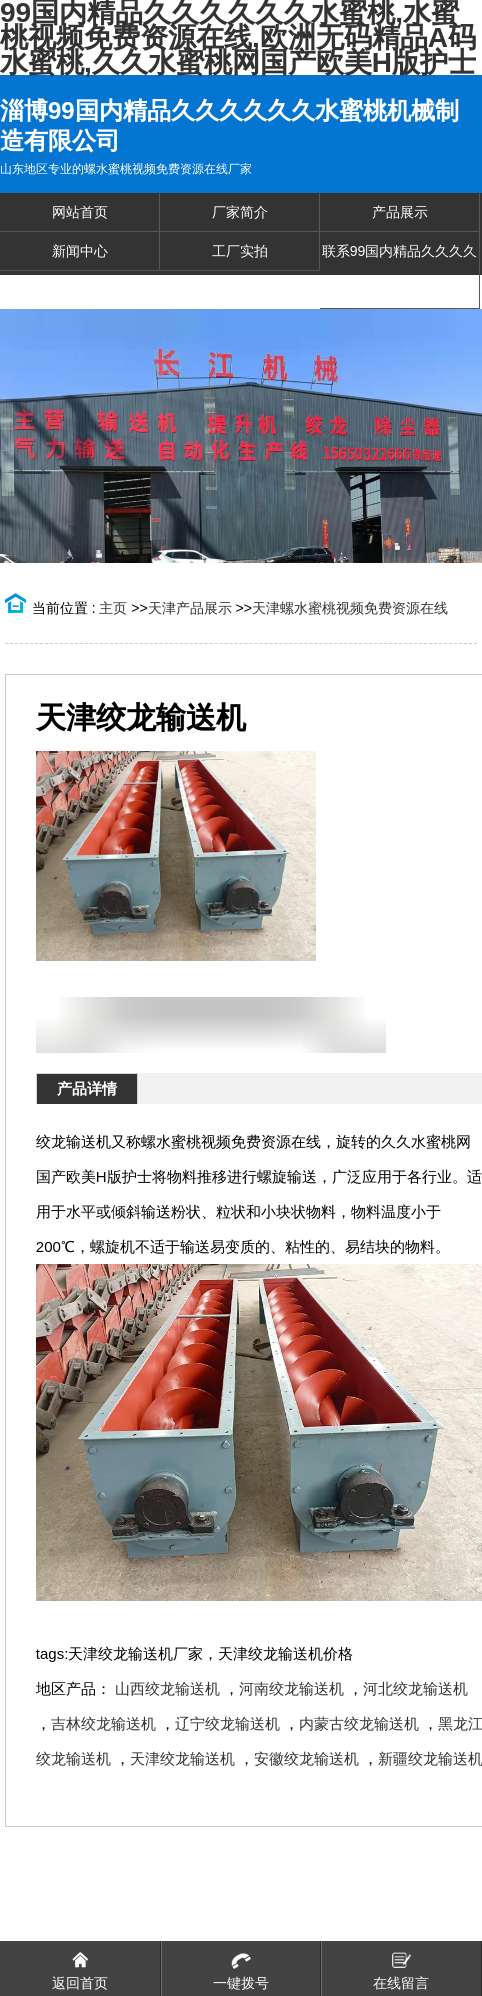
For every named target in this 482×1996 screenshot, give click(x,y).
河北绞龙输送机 (415, 1688)
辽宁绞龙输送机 (227, 1723)
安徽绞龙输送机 (306, 1758)
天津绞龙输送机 (182, 1758)
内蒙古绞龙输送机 (359, 1723)
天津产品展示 (190, 608)
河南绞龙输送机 (291, 1688)
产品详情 (87, 1088)
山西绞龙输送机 (167, 1688)
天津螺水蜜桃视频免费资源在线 (350, 608)
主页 (113, 608)
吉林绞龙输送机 (103, 1723)
